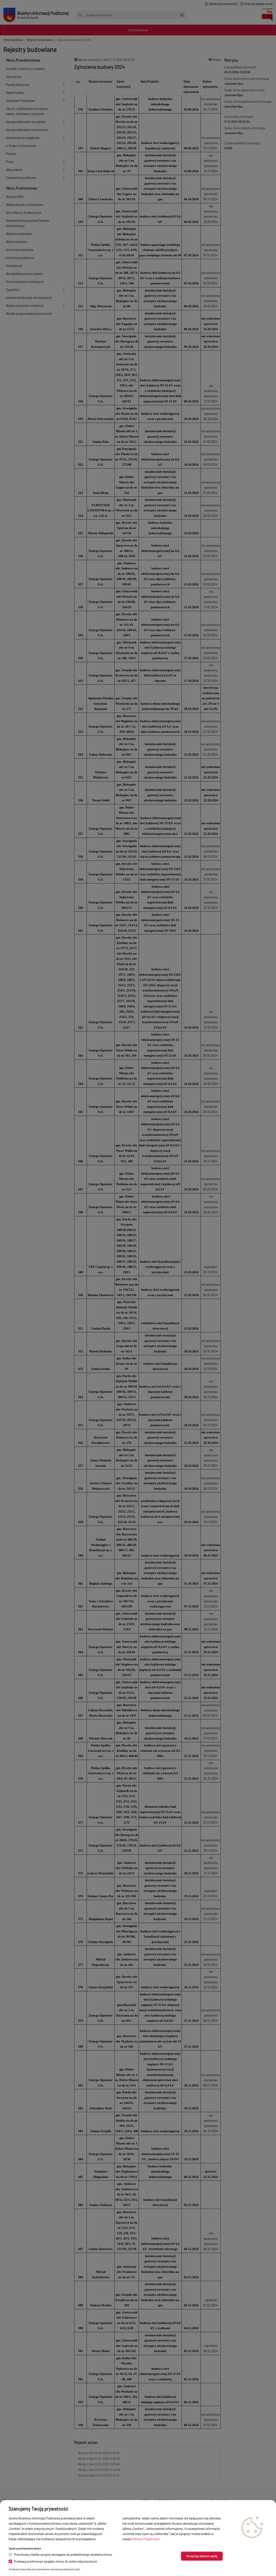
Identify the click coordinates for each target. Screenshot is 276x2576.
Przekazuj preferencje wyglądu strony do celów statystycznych (53, 2561)
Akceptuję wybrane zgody (201, 2556)
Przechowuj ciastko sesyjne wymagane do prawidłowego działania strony (60, 2554)
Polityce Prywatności (146, 2539)
